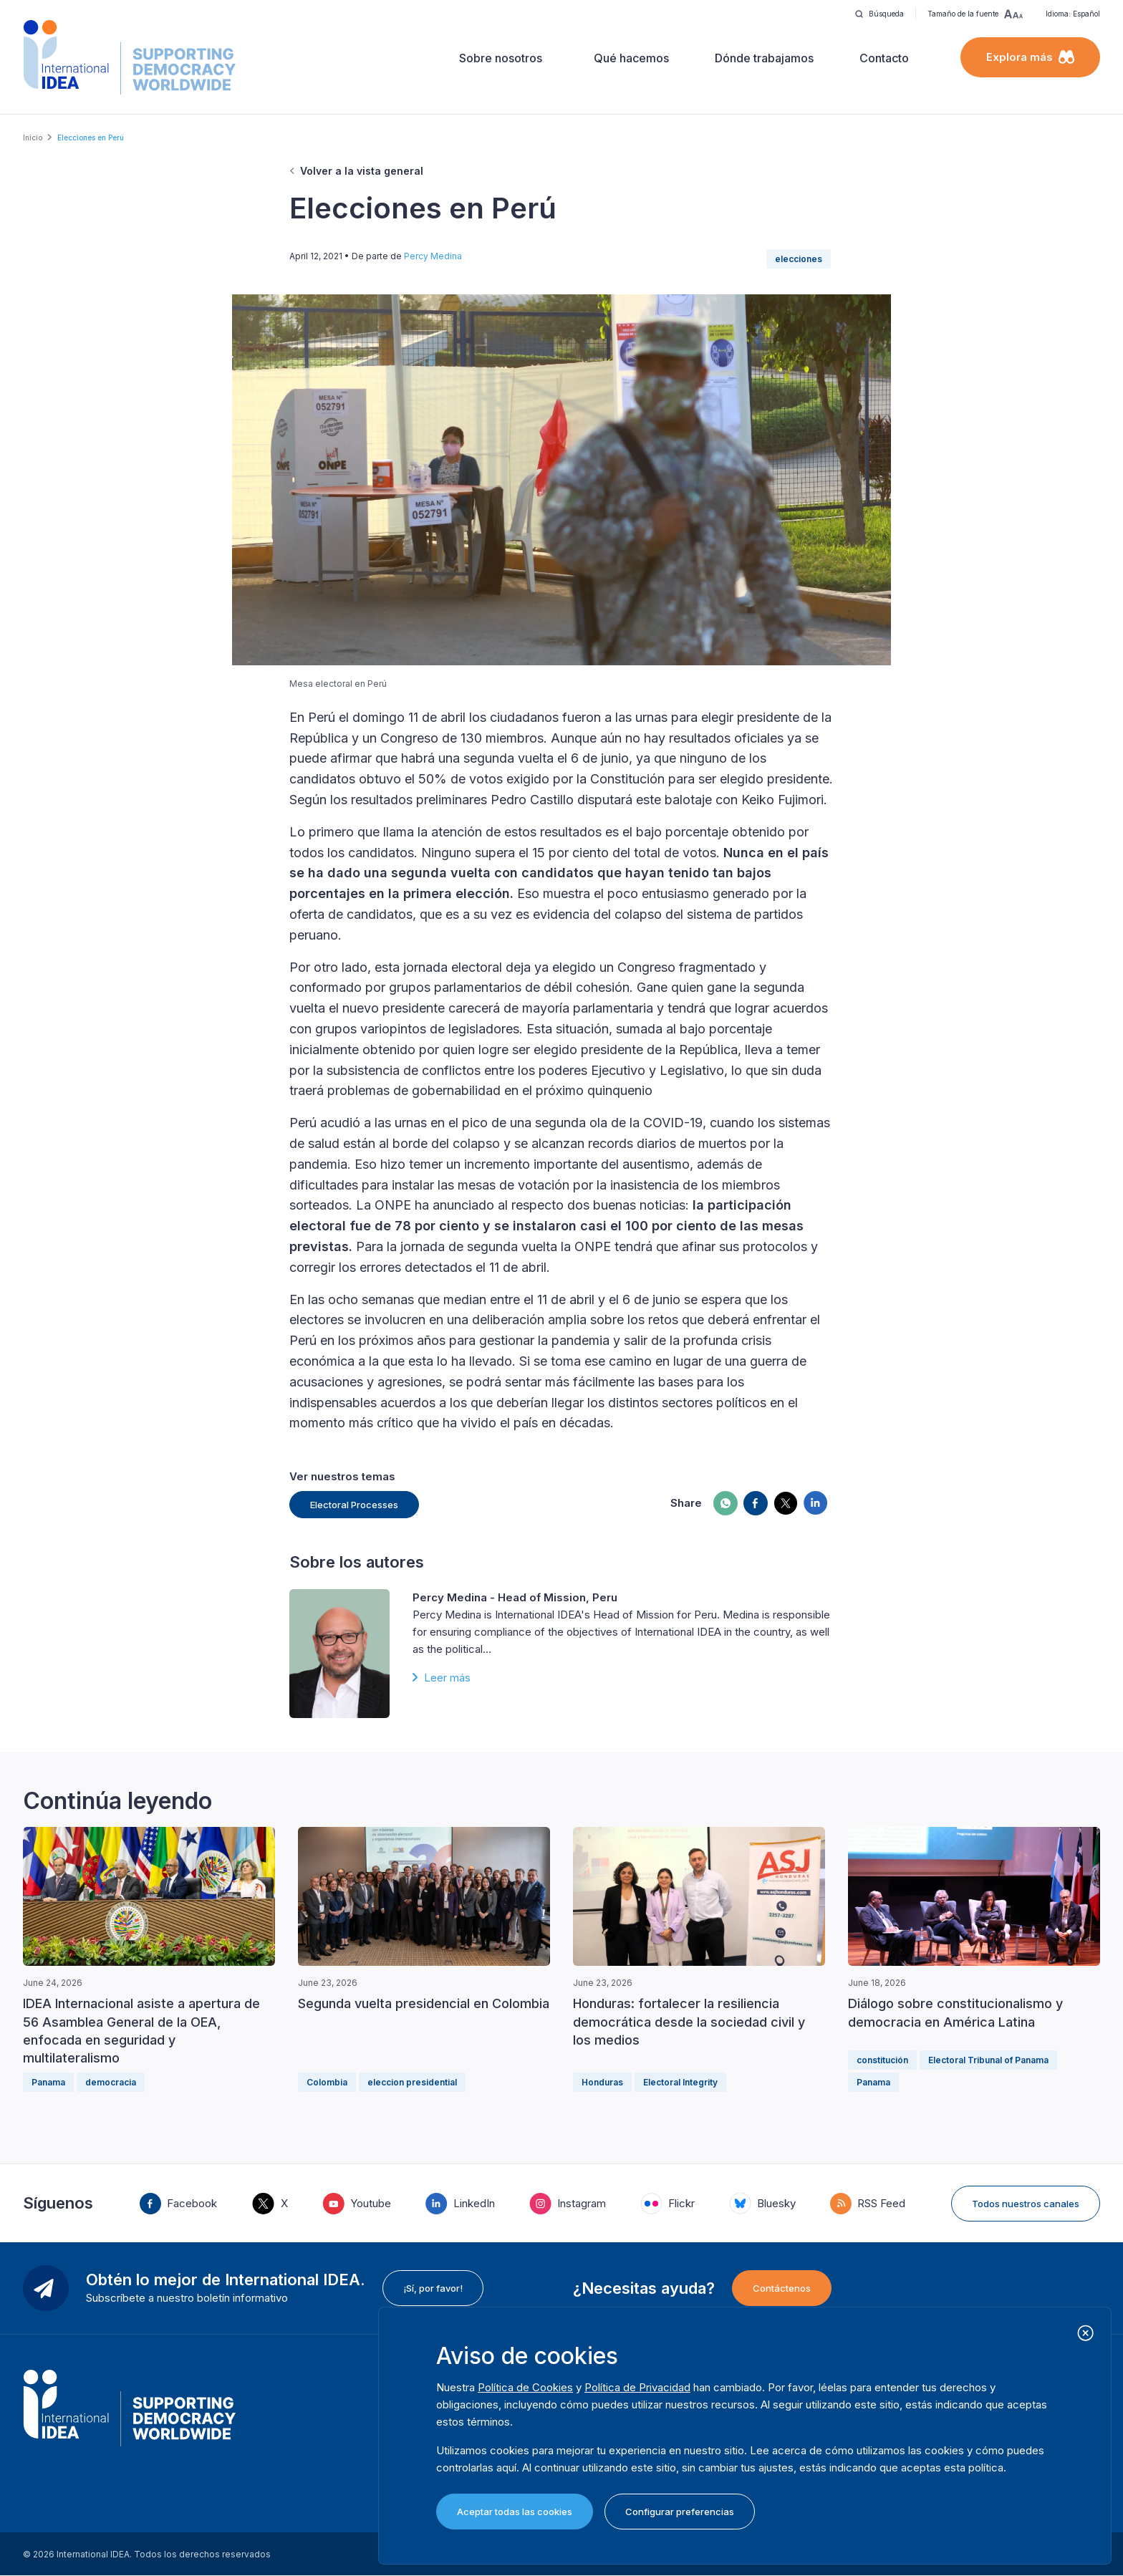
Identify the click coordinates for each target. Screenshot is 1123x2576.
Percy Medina (433, 256)
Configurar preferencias (679, 2511)
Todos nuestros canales (1025, 2203)
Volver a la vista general (361, 171)
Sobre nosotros (500, 58)
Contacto (884, 58)
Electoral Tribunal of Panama (988, 2060)
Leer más (447, 1677)
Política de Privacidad (637, 2387)
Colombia (327, 2082)
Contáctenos (782, 2288)
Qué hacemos (631, 58)
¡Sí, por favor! (433, 2288)
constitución (882, 2060)
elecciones (798, 259)
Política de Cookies (525, 2387)
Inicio (32, 137)
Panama (48, 2082)
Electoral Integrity (680, 2082)
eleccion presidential (412, 2082)
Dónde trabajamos (764, 58)
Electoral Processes (354, 1504)
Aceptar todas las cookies (514, 2511)
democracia (110, 2082)
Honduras (602, 2082)
